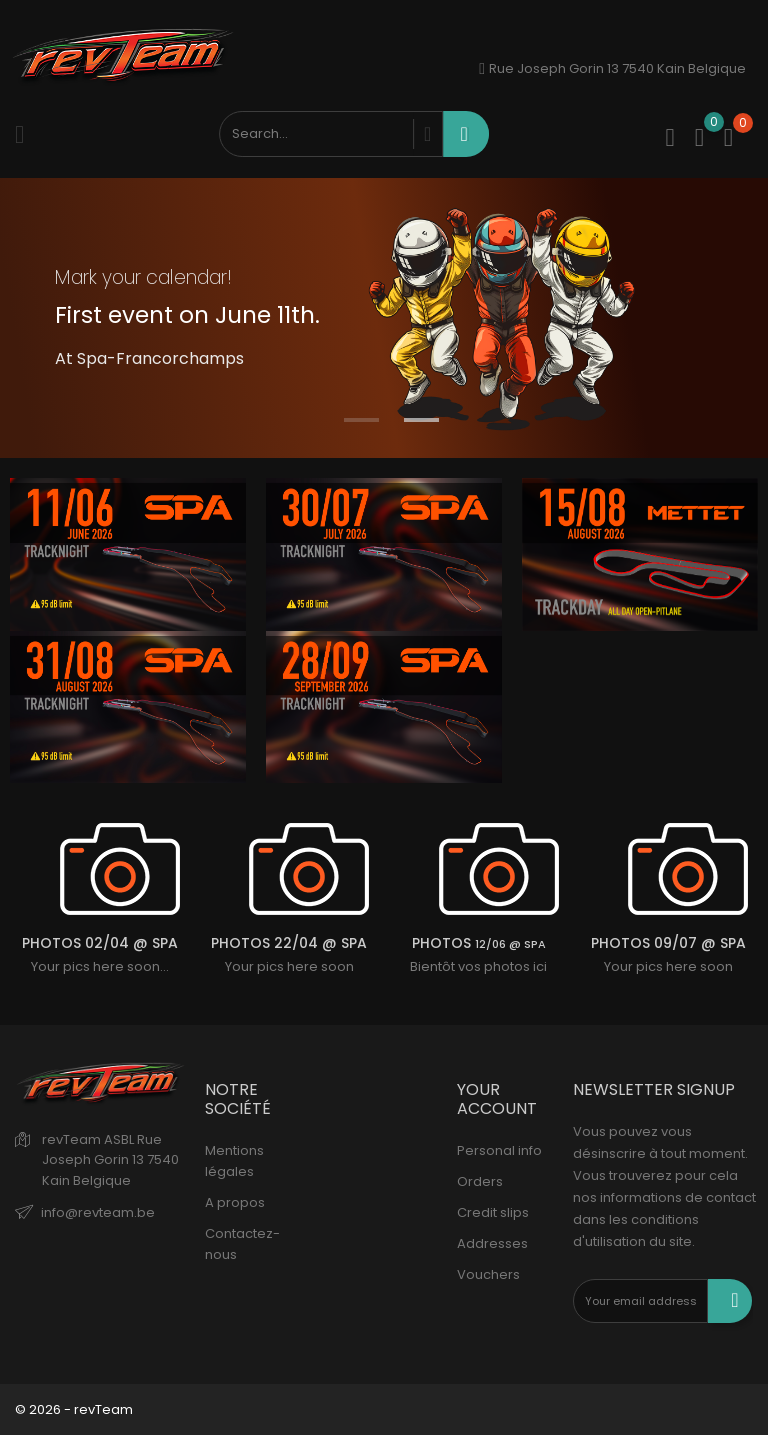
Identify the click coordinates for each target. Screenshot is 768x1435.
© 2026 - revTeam (74, 1409)
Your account (497, 1099)
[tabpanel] (384, 318)
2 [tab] (421, 420)
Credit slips (493, 1212)
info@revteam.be (98, 1212)
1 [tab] (361, 420)
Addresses (492, 1243)
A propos (235, 1202)
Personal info (499, 1150)
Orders (480, 1181)
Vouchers (488, 1274)
